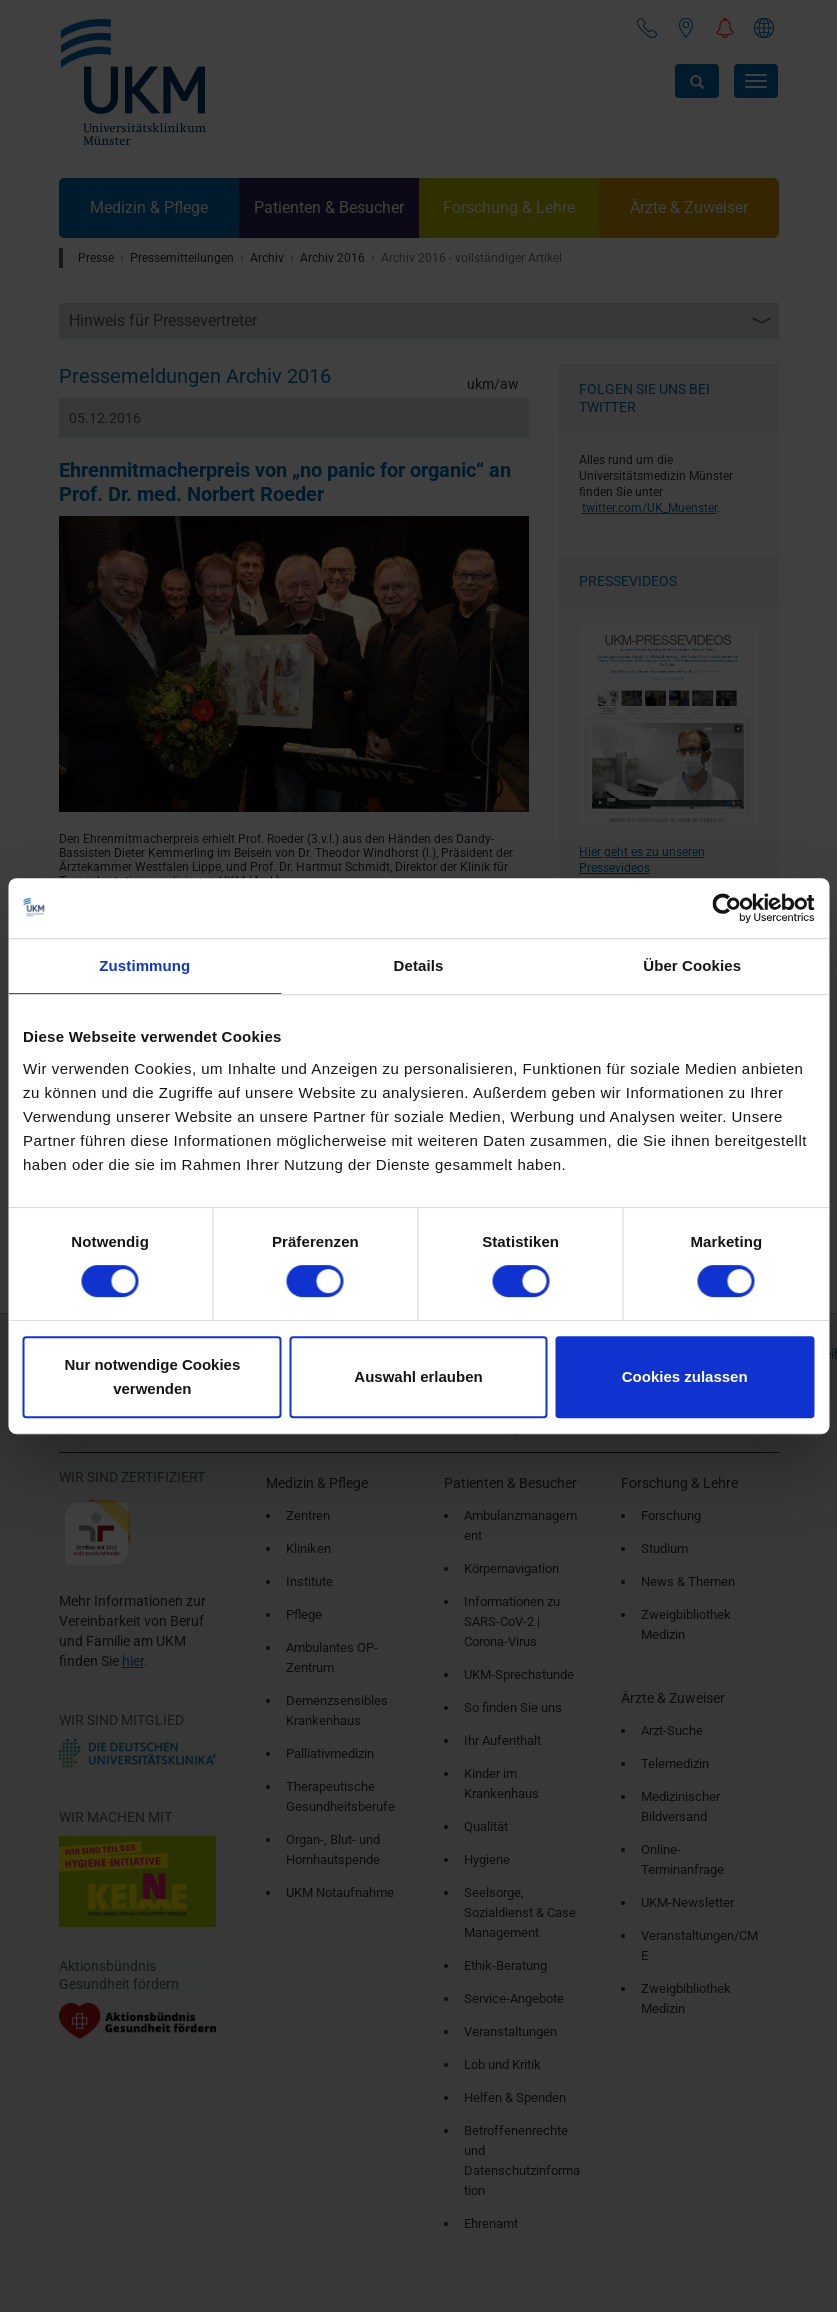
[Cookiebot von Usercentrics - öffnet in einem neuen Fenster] (726, 908)
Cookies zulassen (685, 1376)
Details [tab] (419, 965)
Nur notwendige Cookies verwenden (152, 1376)
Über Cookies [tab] (692, 965)
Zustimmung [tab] (144, 965)
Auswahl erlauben (418, 1376)
